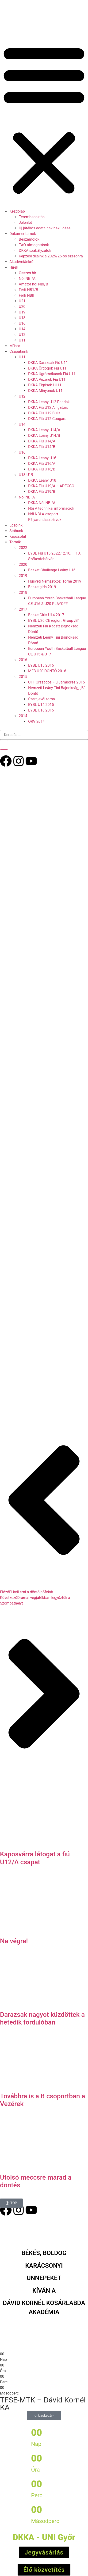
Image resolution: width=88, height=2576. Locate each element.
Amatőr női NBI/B (33, 284)
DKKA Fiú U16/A (41, 463)
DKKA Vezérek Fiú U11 (46, 379)
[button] (44, 119)
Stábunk (16, 531)
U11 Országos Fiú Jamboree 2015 (56, 682)
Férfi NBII (26, 295)
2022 (23, 547)
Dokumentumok (22, 233)
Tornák (15, 542)
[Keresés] (4, 745)
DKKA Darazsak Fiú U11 (48, 362)
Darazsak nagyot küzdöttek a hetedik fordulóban (42, 2018)
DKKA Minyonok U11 (45, 390)
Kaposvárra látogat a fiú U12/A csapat (35, 1858)
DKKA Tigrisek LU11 (44, 385)
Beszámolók (29, 239)
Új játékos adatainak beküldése (44, 228)
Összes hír (27, 273)
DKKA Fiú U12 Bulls (44, 413)
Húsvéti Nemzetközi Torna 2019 (54, 581)
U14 (22, 329)
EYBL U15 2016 (41, 665)
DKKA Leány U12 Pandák (49, 402)
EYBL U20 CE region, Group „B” (53, 620)
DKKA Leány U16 (42, 458)
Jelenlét (25, 222)
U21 (22, 301)
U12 (22, 334)
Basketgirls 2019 (42, 587)
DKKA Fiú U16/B (41, 469)
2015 (23, 676)
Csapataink (18, 351)
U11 (22, 340)
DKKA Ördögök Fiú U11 (47, 368)
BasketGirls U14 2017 (46, 615)
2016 (23, 660)
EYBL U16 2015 (41, 710)
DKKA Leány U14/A (44, 430)
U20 (22, 306)
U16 (22, 323)
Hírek (13, 267)
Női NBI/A (27, 278)
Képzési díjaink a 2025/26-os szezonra (51, 256)
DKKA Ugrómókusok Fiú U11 (52, 374)
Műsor (14, 346)
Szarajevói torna (41, 699)
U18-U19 (26, 475)
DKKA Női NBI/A (41, 503)
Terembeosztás (32, 217)
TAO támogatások (34, 245)
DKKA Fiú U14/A (41, 441)
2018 (23, 592)
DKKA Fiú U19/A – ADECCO (51, 486)
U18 (22, 318)
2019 (23, 575)
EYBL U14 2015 (41, 704)
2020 (23, 564)
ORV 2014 (36, 721)
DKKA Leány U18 (42, 480)
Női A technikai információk (51, 508)
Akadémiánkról (21, 262)
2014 (23, 716)
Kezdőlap (17, 211)
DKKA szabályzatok (35, 250)
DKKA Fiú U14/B (41, 447)
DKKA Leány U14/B (44, 435)
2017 (23, 609)
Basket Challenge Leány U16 (52, 570)
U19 (22, 312)
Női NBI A (27, 497)
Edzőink (16, 525)
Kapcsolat (17, 536)
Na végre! (14, 1941)
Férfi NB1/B (28, 290)
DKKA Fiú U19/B (41, 491)
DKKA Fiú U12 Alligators (48, 407)
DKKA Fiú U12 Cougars (47, 418)
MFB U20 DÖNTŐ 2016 (47, 671)
